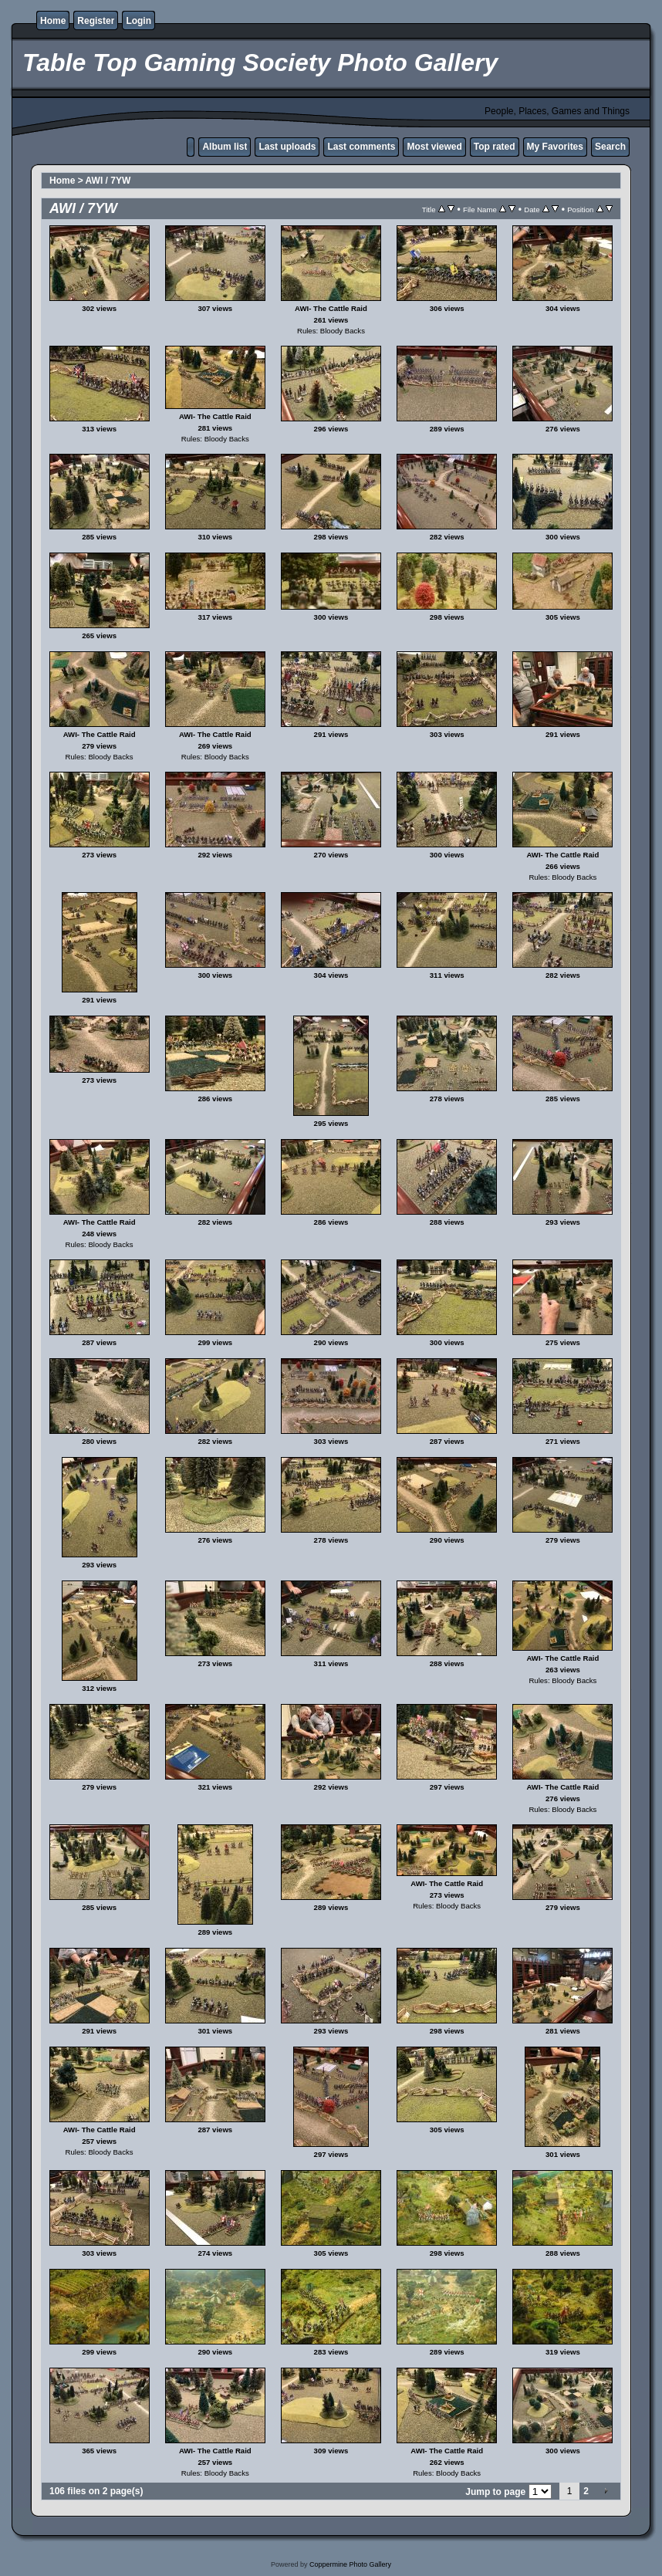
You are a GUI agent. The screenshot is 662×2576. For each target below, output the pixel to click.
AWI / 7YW (108, 180)
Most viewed (434, 146)
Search (610, 146)
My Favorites (555, 146)
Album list (224, 146)
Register (95, 20)
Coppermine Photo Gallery (350, 2564)
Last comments (361, 146)
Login (138, 20)
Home (53, 20)
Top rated (494, 146)
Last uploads (287, 146)
